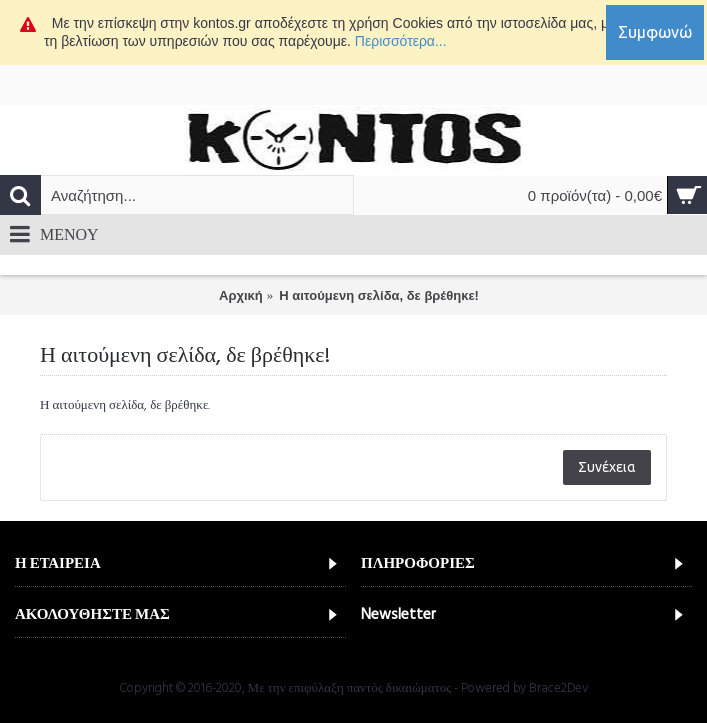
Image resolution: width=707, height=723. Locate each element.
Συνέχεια (607, 467)
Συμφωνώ (655, 32)
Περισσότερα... (401, 41)
